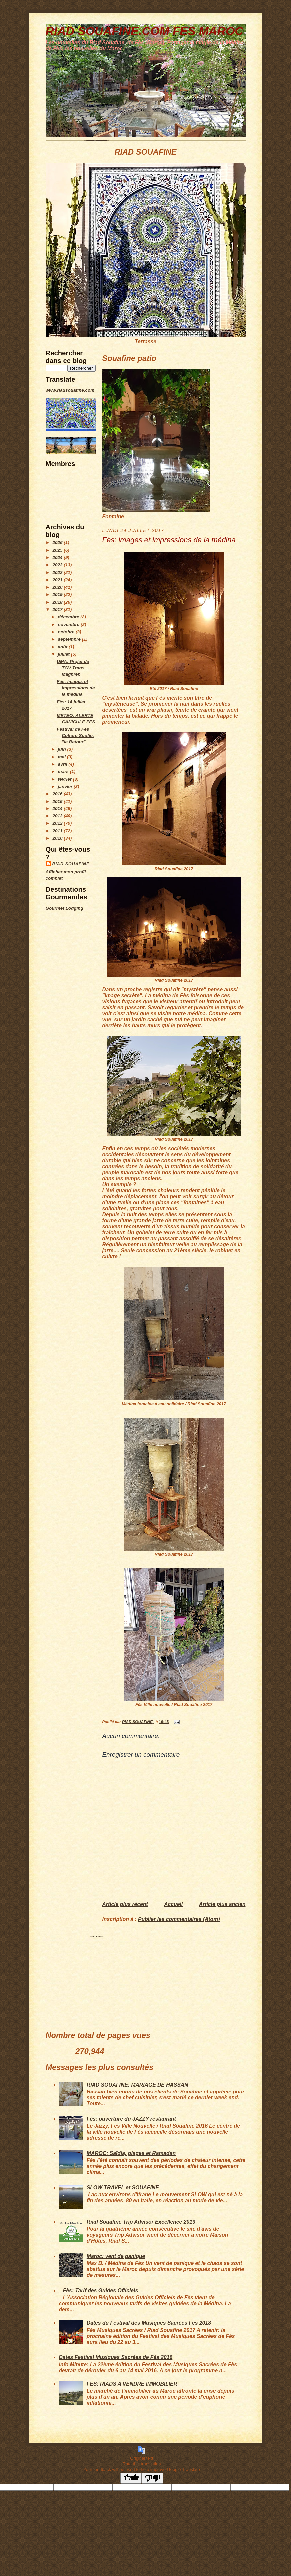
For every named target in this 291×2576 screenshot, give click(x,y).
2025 (58, 550)
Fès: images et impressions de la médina (76, 688)
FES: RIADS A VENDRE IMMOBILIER (132, 2384)
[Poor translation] (152, 2478)
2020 (58, 587)
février (65, 779)
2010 (58, 838)
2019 (58, 594)
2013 (58, 815)
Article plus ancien (222, 1904)
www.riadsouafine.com (70, 390)
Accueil (173, 1904)
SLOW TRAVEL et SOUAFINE (123, 2187)
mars (64, 771)
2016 (58, 793)
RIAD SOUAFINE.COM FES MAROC (145, 30)
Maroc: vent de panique (116, 2256)
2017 (58, 609)
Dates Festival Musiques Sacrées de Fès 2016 (116, 2357)
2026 (58, 542)
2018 (58, 602)
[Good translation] (131, 2478)
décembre (69, 616)
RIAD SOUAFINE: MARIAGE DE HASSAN (137, 2085)
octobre (67, 631)
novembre (69, 624)
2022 (58, 572)
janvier (66, 786)
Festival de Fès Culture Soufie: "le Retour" (75, 735)
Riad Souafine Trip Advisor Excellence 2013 (141, 2222)
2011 (58, 830)
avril (63, 764)
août (63, 646)
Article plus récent (125, 1904)
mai (62, 756)
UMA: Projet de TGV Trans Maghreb (73, 668)
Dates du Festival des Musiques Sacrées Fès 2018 (149, 2323)
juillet (64, 654)
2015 (58, 801)
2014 (58, 808)
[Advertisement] (66, 1016)
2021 (58, 579)
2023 (58, 564)
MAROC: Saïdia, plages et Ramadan (131, 2153)
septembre (70, 639)
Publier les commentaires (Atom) (179, 1919)
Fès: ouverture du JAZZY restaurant (131, 2119)
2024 (58, 557)
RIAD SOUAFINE (71, 864)
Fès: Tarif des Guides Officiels (100, 2290)
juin (62, 749)
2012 (58, 823)
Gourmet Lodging (64, 908)
